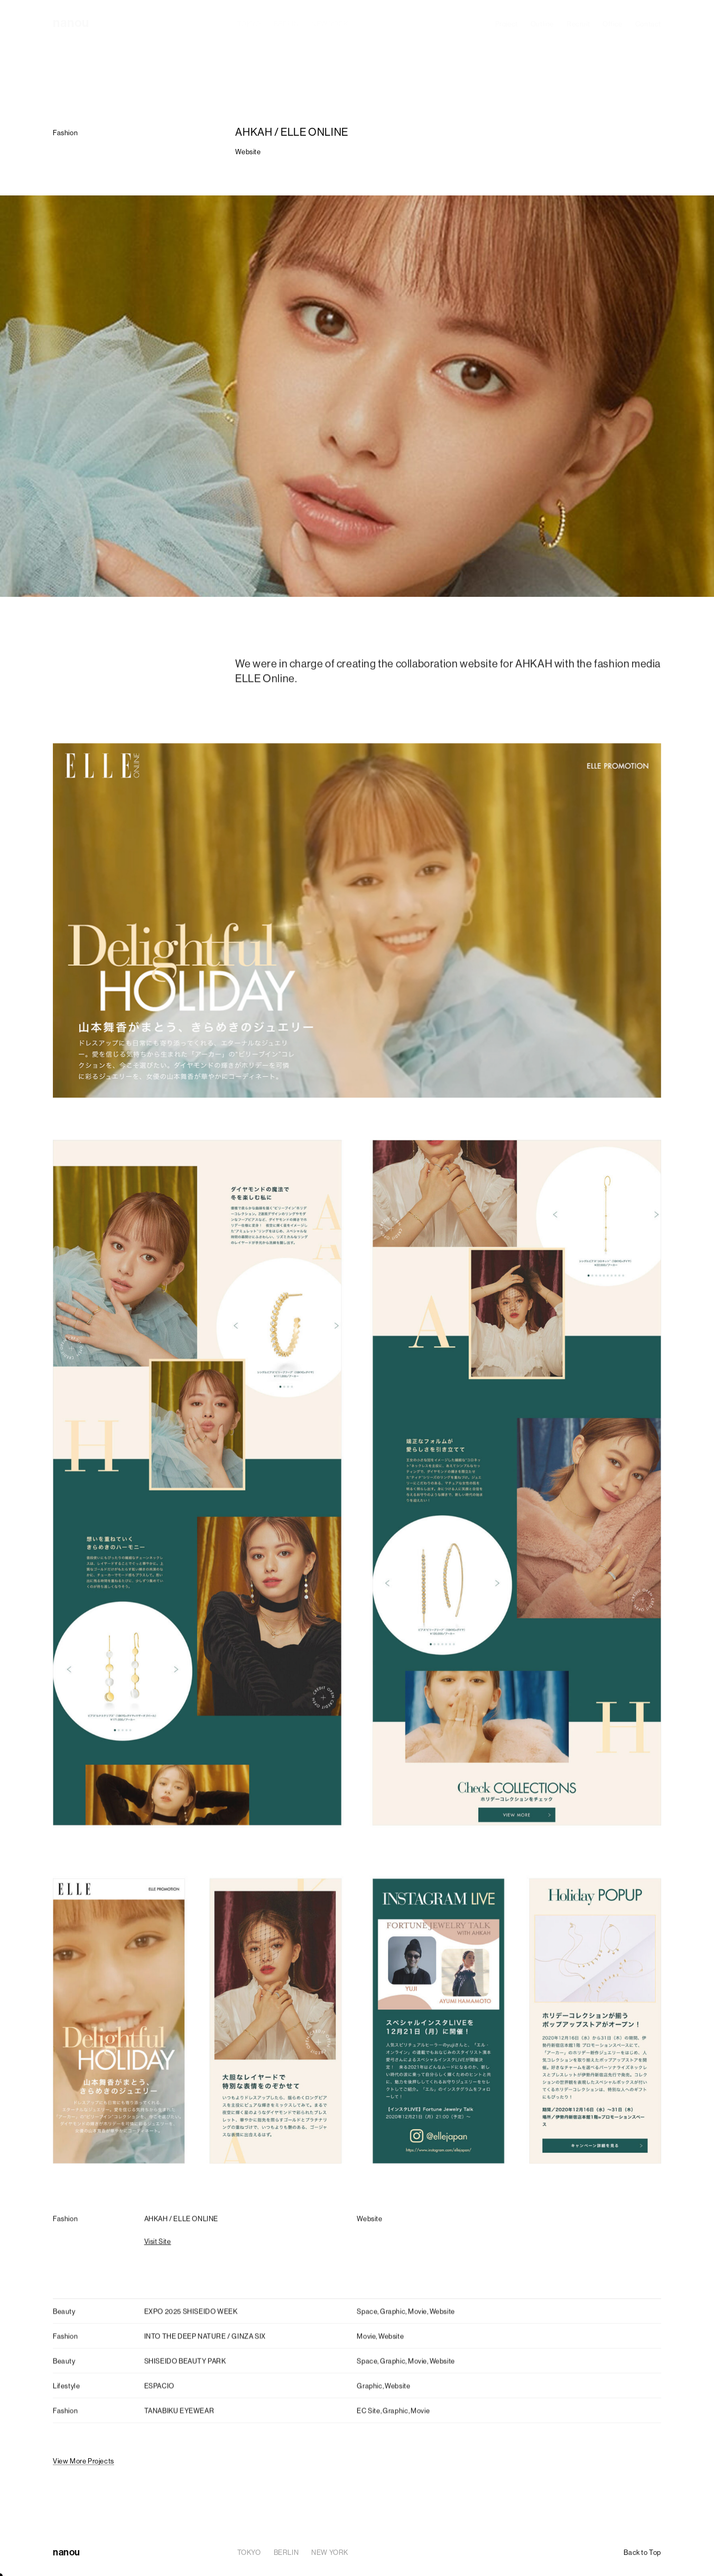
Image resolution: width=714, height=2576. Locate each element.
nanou (71, 22)
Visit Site (157, 2245)
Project (506, 24)
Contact (648, 24)
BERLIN (286, 24)
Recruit (578, 24)
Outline (542, 24)
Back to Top (642, 2552)
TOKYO (249, 24)
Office (612, 24)
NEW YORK (329, 24)
